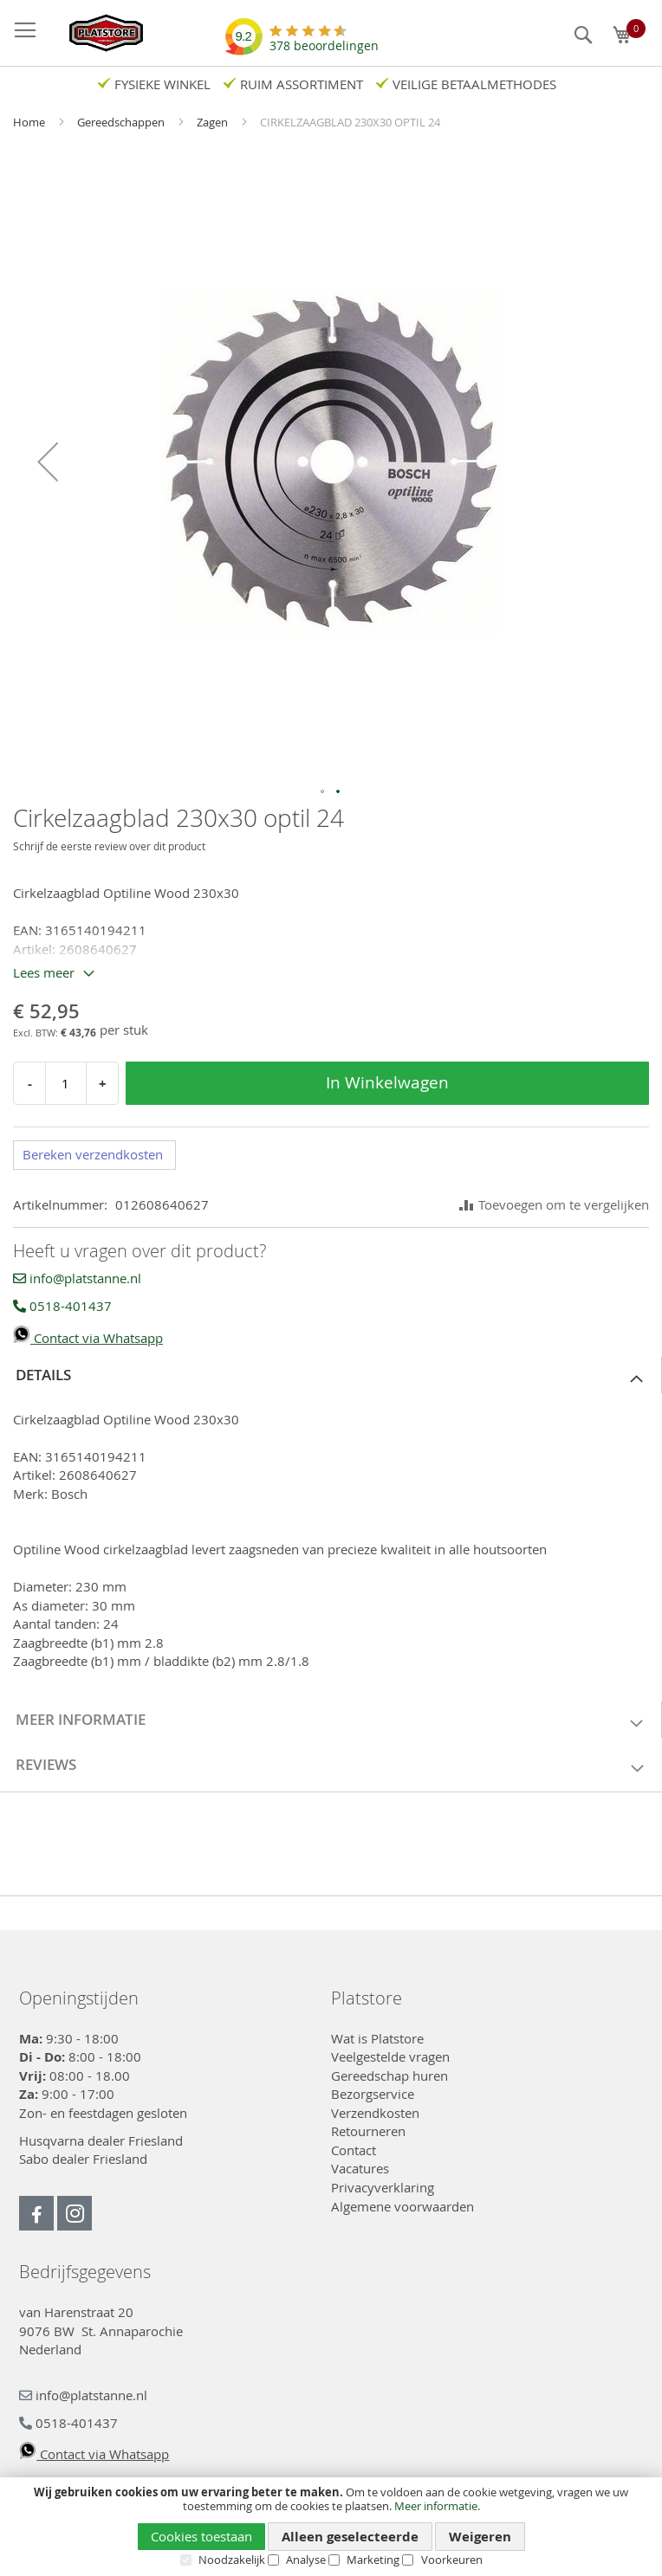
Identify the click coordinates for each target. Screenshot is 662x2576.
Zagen (213, 122)
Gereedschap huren (389, 2075)
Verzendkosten (375, 2112)
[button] (47, 461)
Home (30, 122)
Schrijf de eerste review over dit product (109, 846)
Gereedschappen (122, 122)
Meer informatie (435, 2506)
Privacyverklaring (382, 2187)
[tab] (331, 1375)
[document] (331, 2526)
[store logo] (97, 33)
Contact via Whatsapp (88, 1337)
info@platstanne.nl (77, 1278)
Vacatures (360, 2168)
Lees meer (44, 972)
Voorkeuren (452, 2559)
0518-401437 (62, 1305)
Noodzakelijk (231, 2559)
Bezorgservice (372, 2093)
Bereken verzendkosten (93, 1154)
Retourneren (368, 2131)
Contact (353, 2150)
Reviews (46, 1764)
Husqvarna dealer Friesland (101, 2140)
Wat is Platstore (377, 2038)
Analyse (306, 2559)
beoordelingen (324, 39)
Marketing (373, 2559)
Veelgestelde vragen (390, 2056)
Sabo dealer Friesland (83, 2158)
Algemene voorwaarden (402, 2206)
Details (43, 1375)
